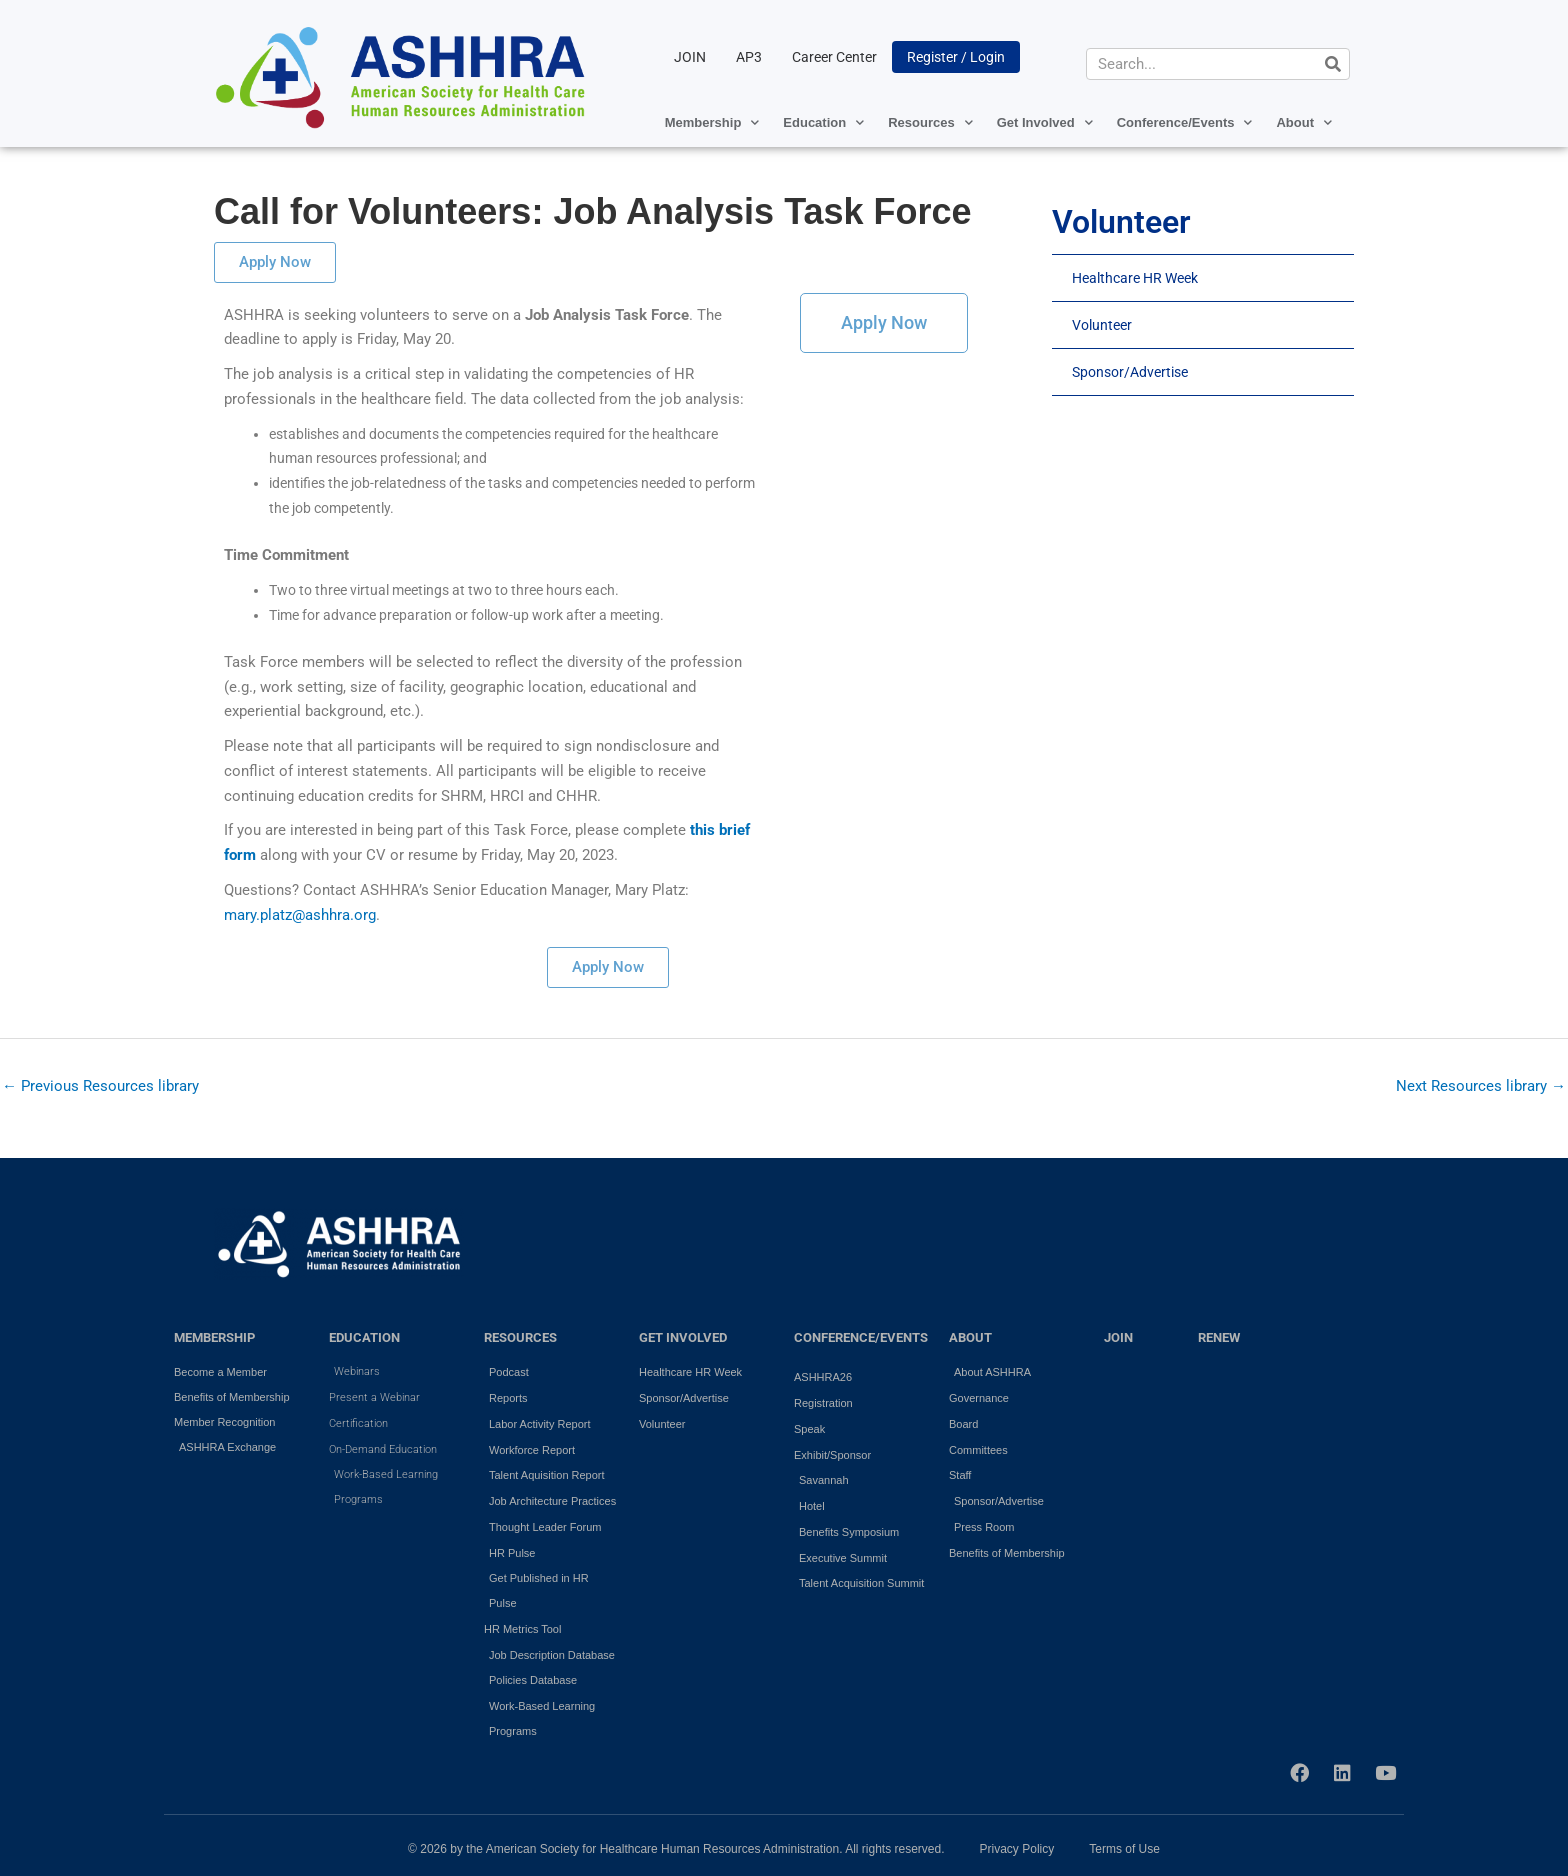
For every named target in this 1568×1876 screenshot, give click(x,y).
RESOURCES (520, 1337)
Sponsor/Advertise (1130, 372)
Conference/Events (1185, 122)
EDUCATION (364, 1337)
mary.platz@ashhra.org (300, 915)
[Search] (1333, 64)
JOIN (690, 57)
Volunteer (1102, 325)
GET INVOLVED (683, 1337)
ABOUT (970, 1337)
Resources (930, 122)
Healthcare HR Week (1135, 278)
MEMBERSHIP (214, 1337)
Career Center (834, 57)
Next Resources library (1481, 1086)
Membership (712, 122)
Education (823, 122)
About (1304, 122)
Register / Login (956, 57)
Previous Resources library (100, 1086)
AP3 (749, 57)
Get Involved (1045, 122)
